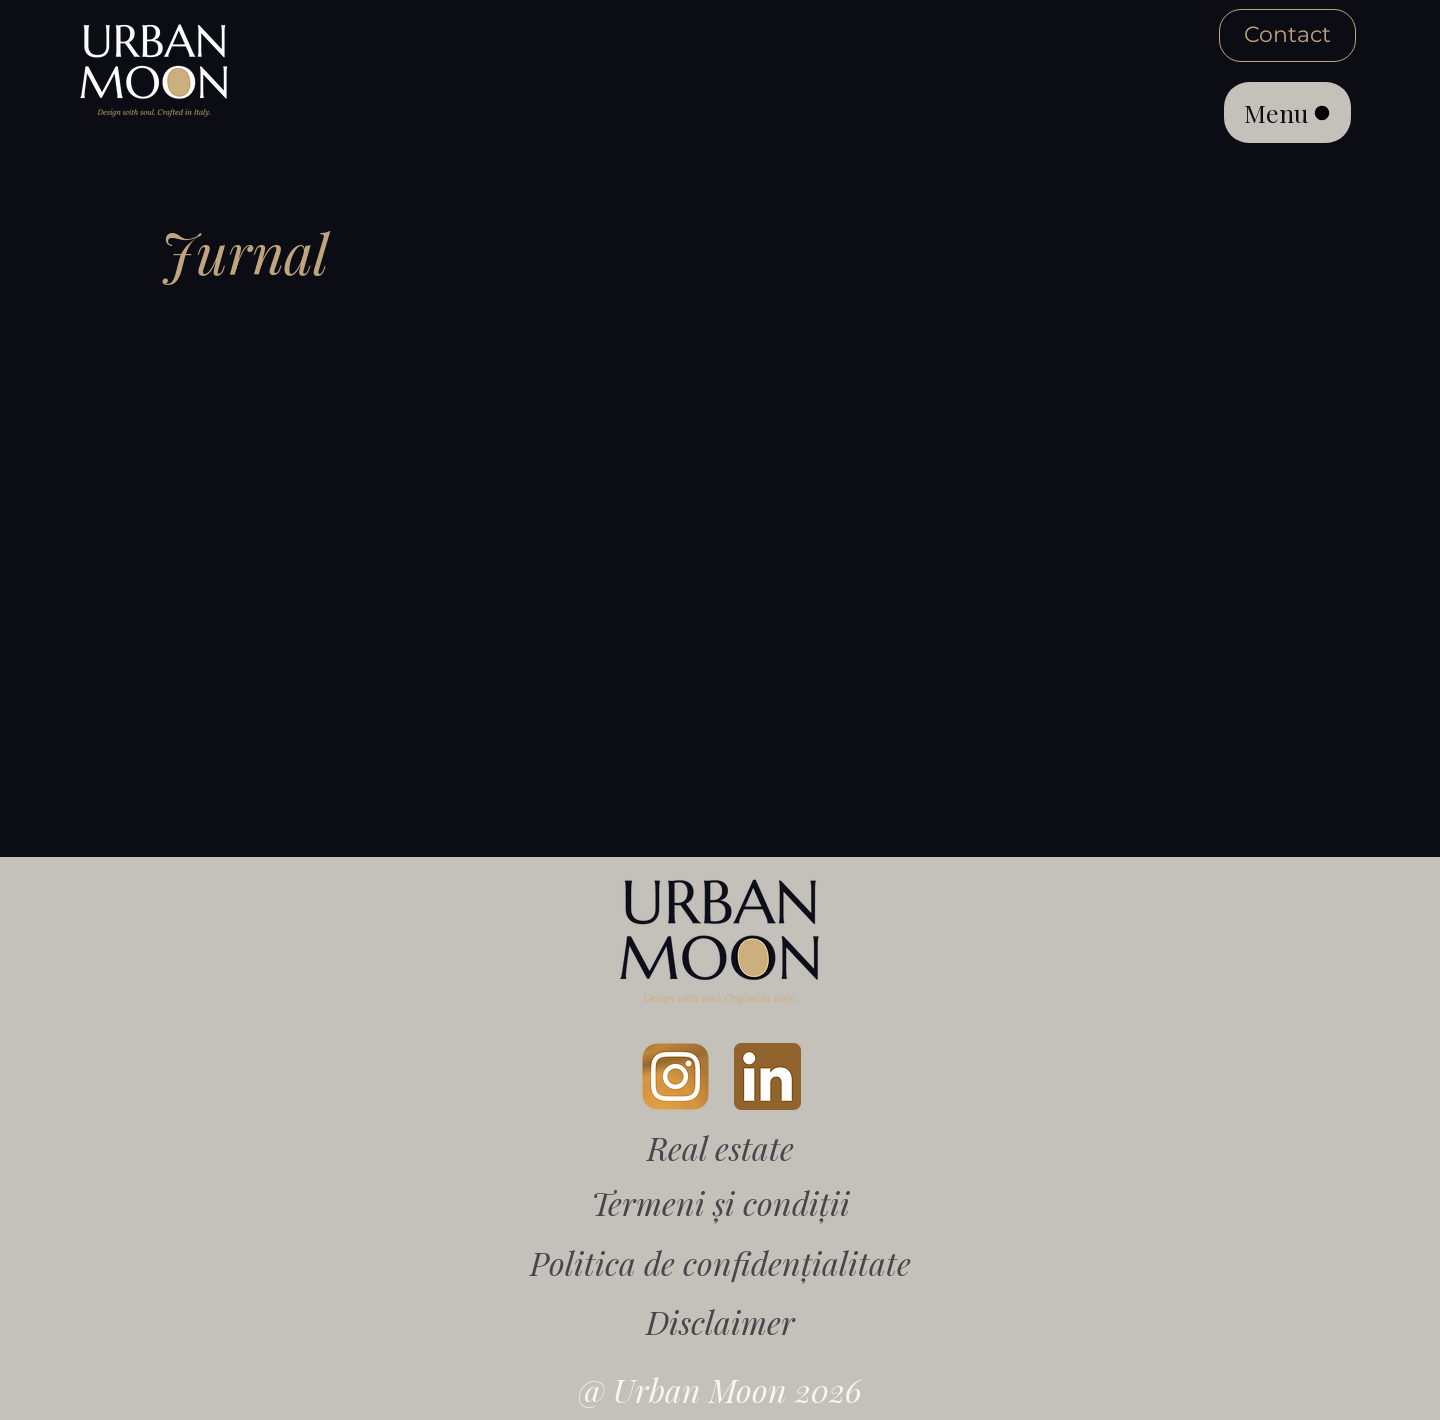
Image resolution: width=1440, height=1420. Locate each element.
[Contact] (1287, 35)
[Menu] (1287, 112)
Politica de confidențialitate (720, 1262)
